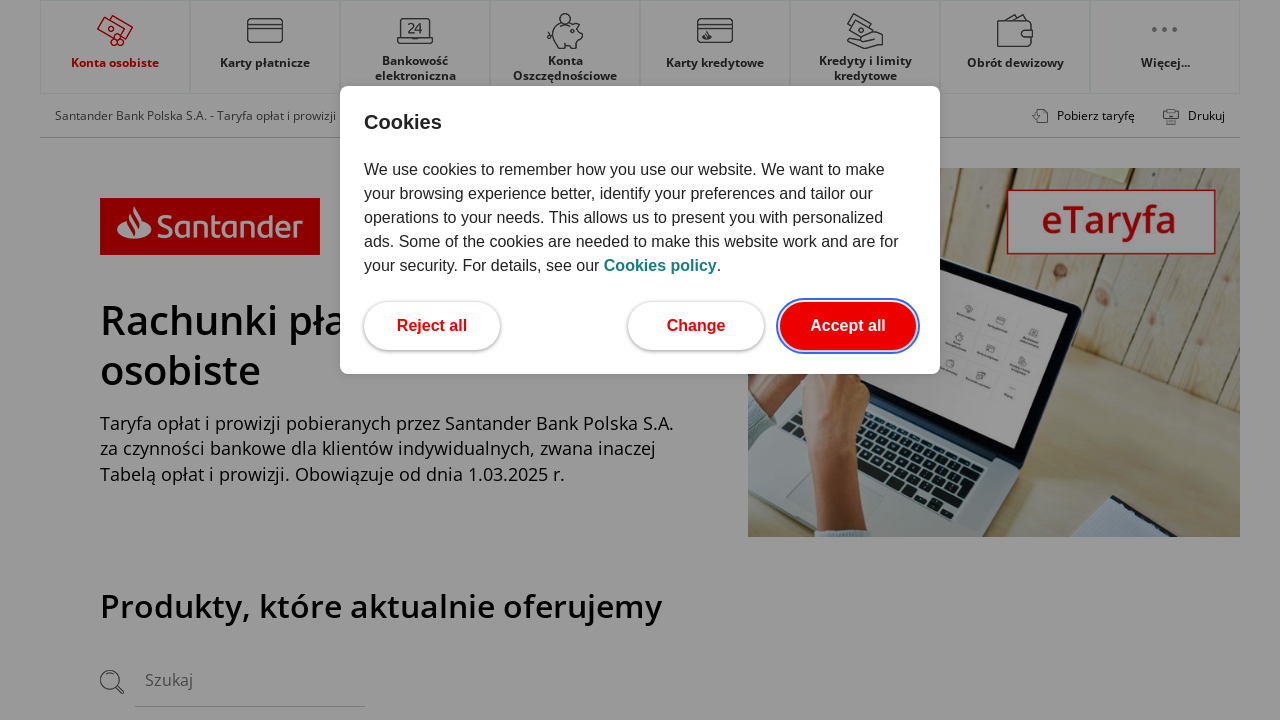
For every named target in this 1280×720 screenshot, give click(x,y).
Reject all (448, 323)
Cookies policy (660, 265)
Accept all (863, 323)
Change (715, 323)
